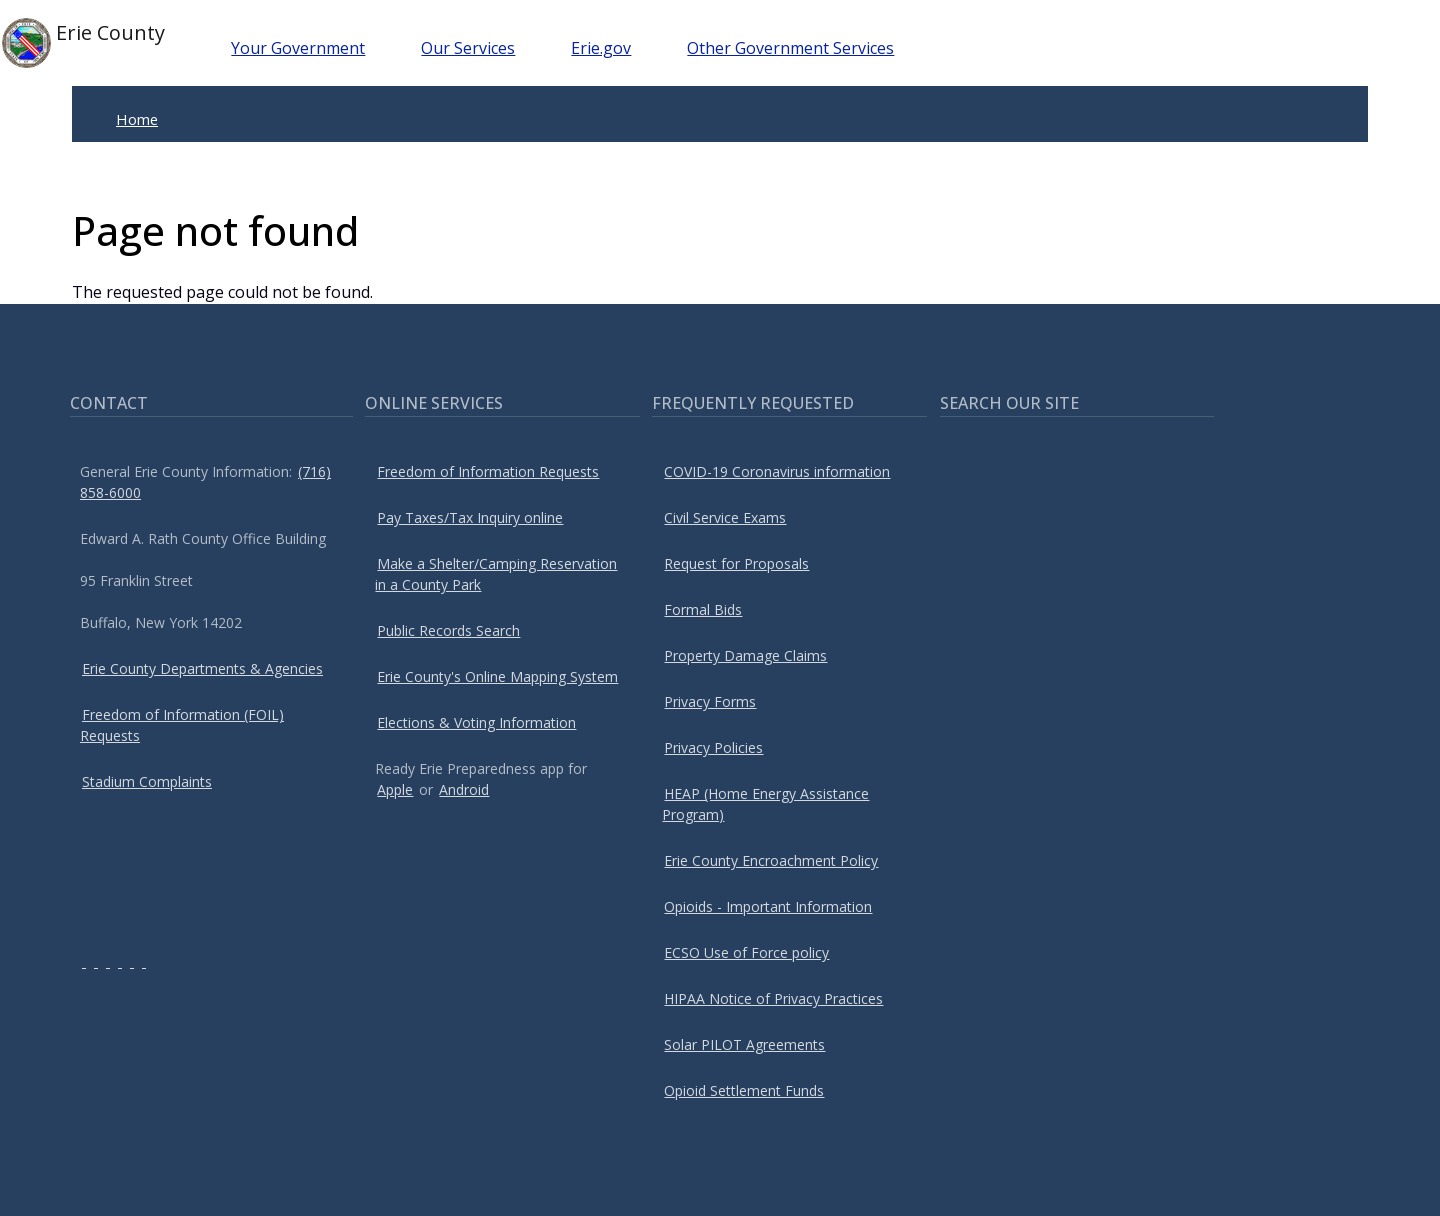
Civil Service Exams (725, 517)
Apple (395, 789)
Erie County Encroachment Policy (771, 860)
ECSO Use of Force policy (746, 952)
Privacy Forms (710, 701)
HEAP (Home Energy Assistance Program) (765, 804)
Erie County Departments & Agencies (202, 668)
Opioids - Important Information (768, 906)
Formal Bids (703, 609)
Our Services (468, 48)
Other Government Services (790, 48)
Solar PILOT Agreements (744, 1044)
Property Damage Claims (745, 655)
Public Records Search (448, 630)
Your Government (298, 48)
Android (464, 789)
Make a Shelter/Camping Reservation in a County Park (496, 574)
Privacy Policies (713, 747)
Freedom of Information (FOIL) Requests (182, 725)
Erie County (83, 43)
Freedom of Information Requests (488, 471)
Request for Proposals (736, 563)
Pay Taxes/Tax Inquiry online (470, 517)
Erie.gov (601, 48)
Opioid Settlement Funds (744, 1090)
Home (137, 119)
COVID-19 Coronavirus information (777, 471)
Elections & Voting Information (476, 722)
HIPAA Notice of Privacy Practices (773, 998)
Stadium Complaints (147, 781)
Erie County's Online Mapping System (497, 676)
